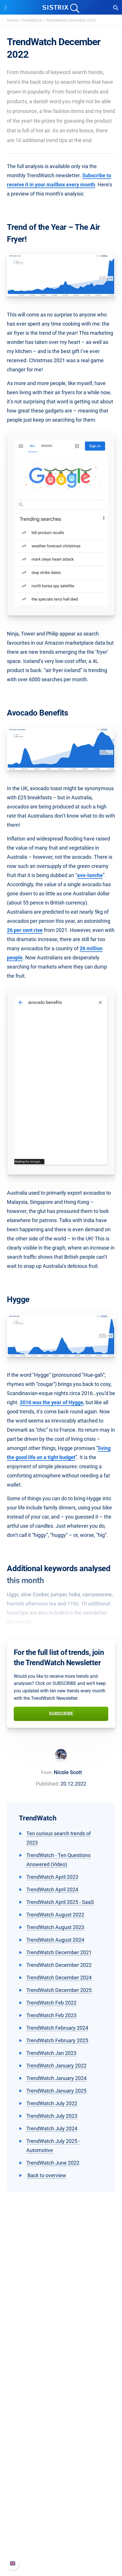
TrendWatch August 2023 (55, 1927)
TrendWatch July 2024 (51, 2128)
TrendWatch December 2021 (59, 1952)
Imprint (61, 2354)
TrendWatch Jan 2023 (51, 2053)
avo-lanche (90, 875)
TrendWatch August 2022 (55, 1915)
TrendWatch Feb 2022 (51, 2003)
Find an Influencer (61, 2410)
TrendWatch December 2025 (59, 1990)
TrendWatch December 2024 (59, 1978)
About (61, 2317)
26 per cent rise (25, 930)
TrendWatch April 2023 (52, 1877)
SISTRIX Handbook (61, 2514)
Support (61, 2503)
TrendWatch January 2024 (56, 2078)
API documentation (61, 2532)
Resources (61, 2429)
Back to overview (46, 2175)
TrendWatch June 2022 (52, 2163)
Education (61, 2336)
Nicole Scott (68, 1772)
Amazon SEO (61, 2401)
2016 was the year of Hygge (51, 1402)
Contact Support (61, 2541)
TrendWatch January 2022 (56, 2066)
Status (61, 2550)
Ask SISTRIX (61, 2439)
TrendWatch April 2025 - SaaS (60, 1902)
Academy (61, 2458)
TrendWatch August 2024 (55, 1940)
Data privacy (61, 2345)
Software (61, 2372)
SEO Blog (61, 2467)
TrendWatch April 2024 (52, 1889)
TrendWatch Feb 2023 (51, 2015)
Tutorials (61, 2485)
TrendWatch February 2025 (57, 2040)
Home (12, 20)
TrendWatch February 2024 (57, 2028)
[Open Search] (116, 7)
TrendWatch (31, 20)
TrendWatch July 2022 (51, 2103)
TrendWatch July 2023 (51, 2116)
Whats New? (61, 2523)
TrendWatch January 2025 (56, 2091)
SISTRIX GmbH (61, 2307)
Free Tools (61, 2476)
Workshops (61, 2448)
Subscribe (61, 1713)
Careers (61, 2327)
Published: (47, 1784)
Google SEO (61, 2392)
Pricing (61, 2383)
